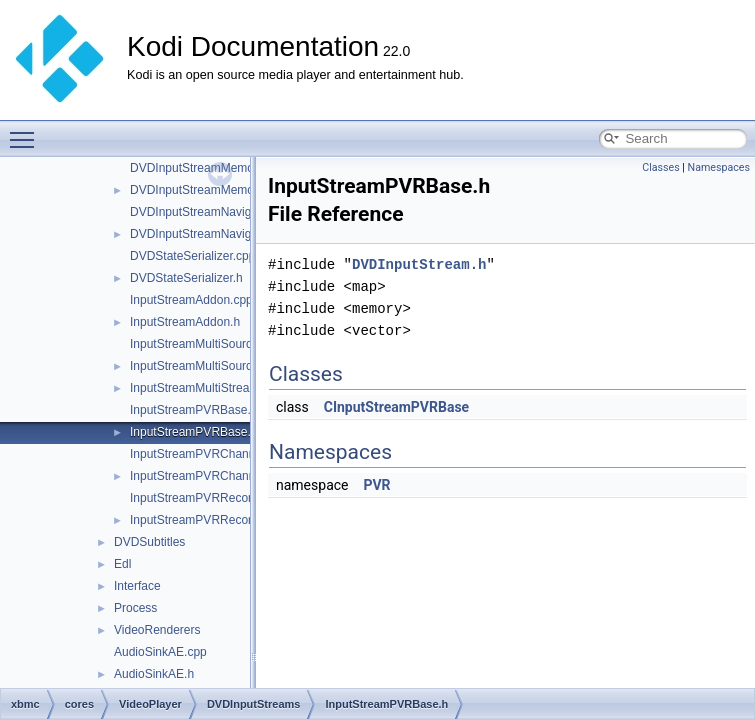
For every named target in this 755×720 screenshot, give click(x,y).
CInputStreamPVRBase (396, 407)
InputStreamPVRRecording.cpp (213, 498)
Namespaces (719, 167)
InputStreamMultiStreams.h (202, 388)
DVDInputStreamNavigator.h (205, 234)
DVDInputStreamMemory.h (201, 190)
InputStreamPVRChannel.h (202, 476)
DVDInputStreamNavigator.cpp (212, 212)
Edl (122, 564)
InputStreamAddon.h (185, 322)
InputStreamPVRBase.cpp (200, 410)
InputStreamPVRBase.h (193, 432)
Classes (660, 167)
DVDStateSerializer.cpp (192, 256)
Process (135, 608)
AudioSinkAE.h (154, 674)
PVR (376, 485)
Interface (137, 586)
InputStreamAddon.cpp (191, 300)
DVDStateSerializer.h (186, 278)
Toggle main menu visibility (27, 131)
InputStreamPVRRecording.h (207, 520)
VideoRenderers (157, 630)
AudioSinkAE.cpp (160, 652)
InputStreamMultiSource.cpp (205, 344)
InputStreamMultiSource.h (199, 366)
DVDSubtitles (149, 542)
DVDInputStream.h (419, 264)
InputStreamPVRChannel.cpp (208, 454)
